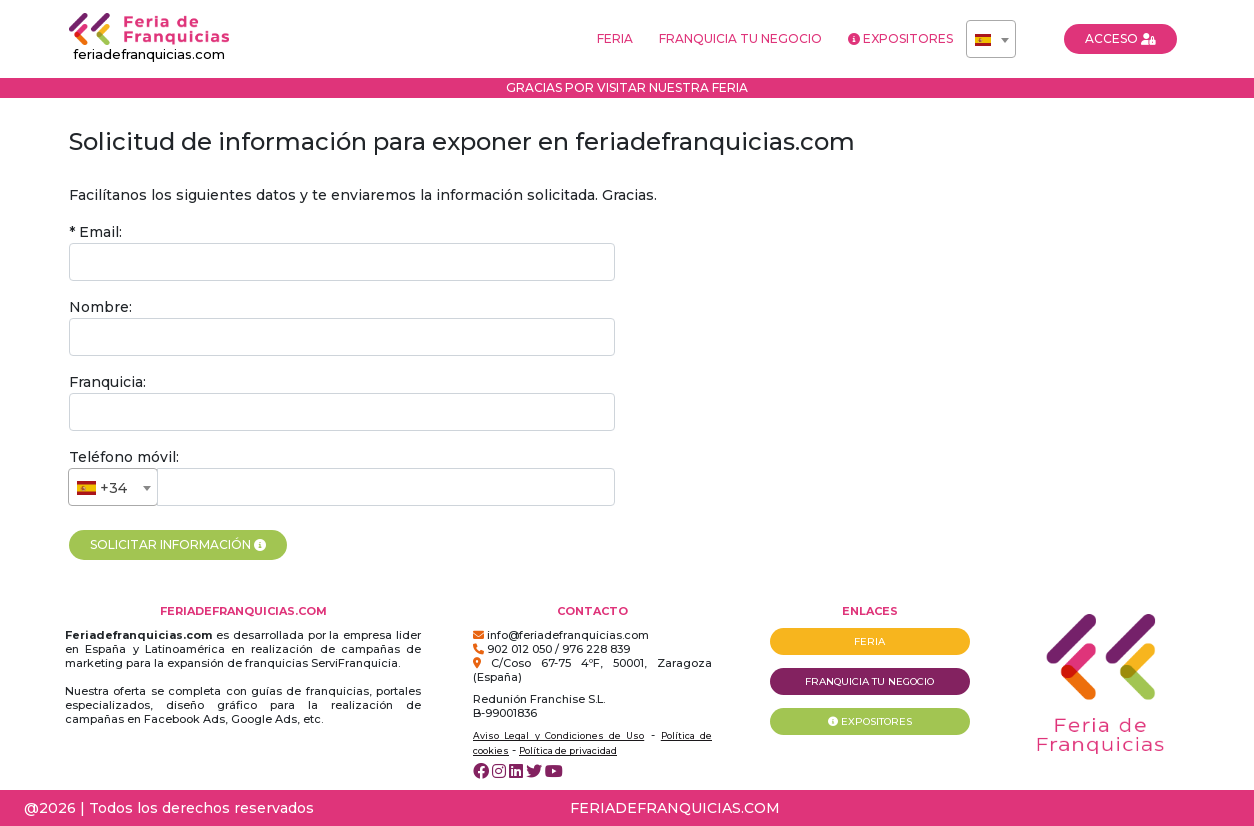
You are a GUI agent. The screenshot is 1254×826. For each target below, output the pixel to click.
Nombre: (100, 307)
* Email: (95, 232)
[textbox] (991, 40)
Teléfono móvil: (124, 457)
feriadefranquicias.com (149, 37)
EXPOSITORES (900, 38)
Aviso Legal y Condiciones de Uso (558, 735)
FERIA (615, 38)
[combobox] (991, 39)
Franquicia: (107, 382)
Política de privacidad (568, 750)
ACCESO (1120, 38)
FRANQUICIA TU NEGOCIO (740, 38)
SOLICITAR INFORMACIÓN (178, 544)
